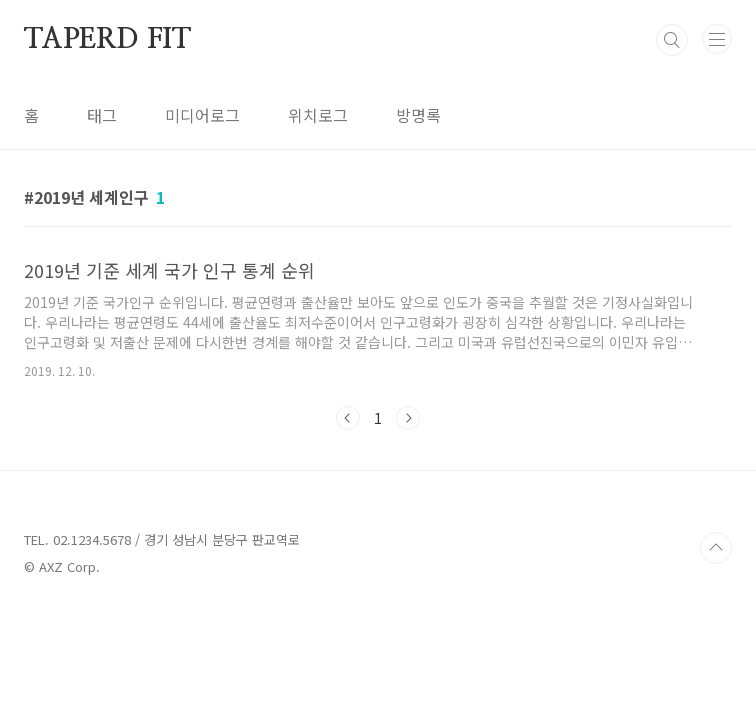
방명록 (418, 115)
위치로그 (318, 115)
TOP (716, 548)
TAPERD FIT (107, 40)
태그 (102, 115)
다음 (408, 418)
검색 (672, 40)
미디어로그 (202, 115)
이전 (348, 418)
